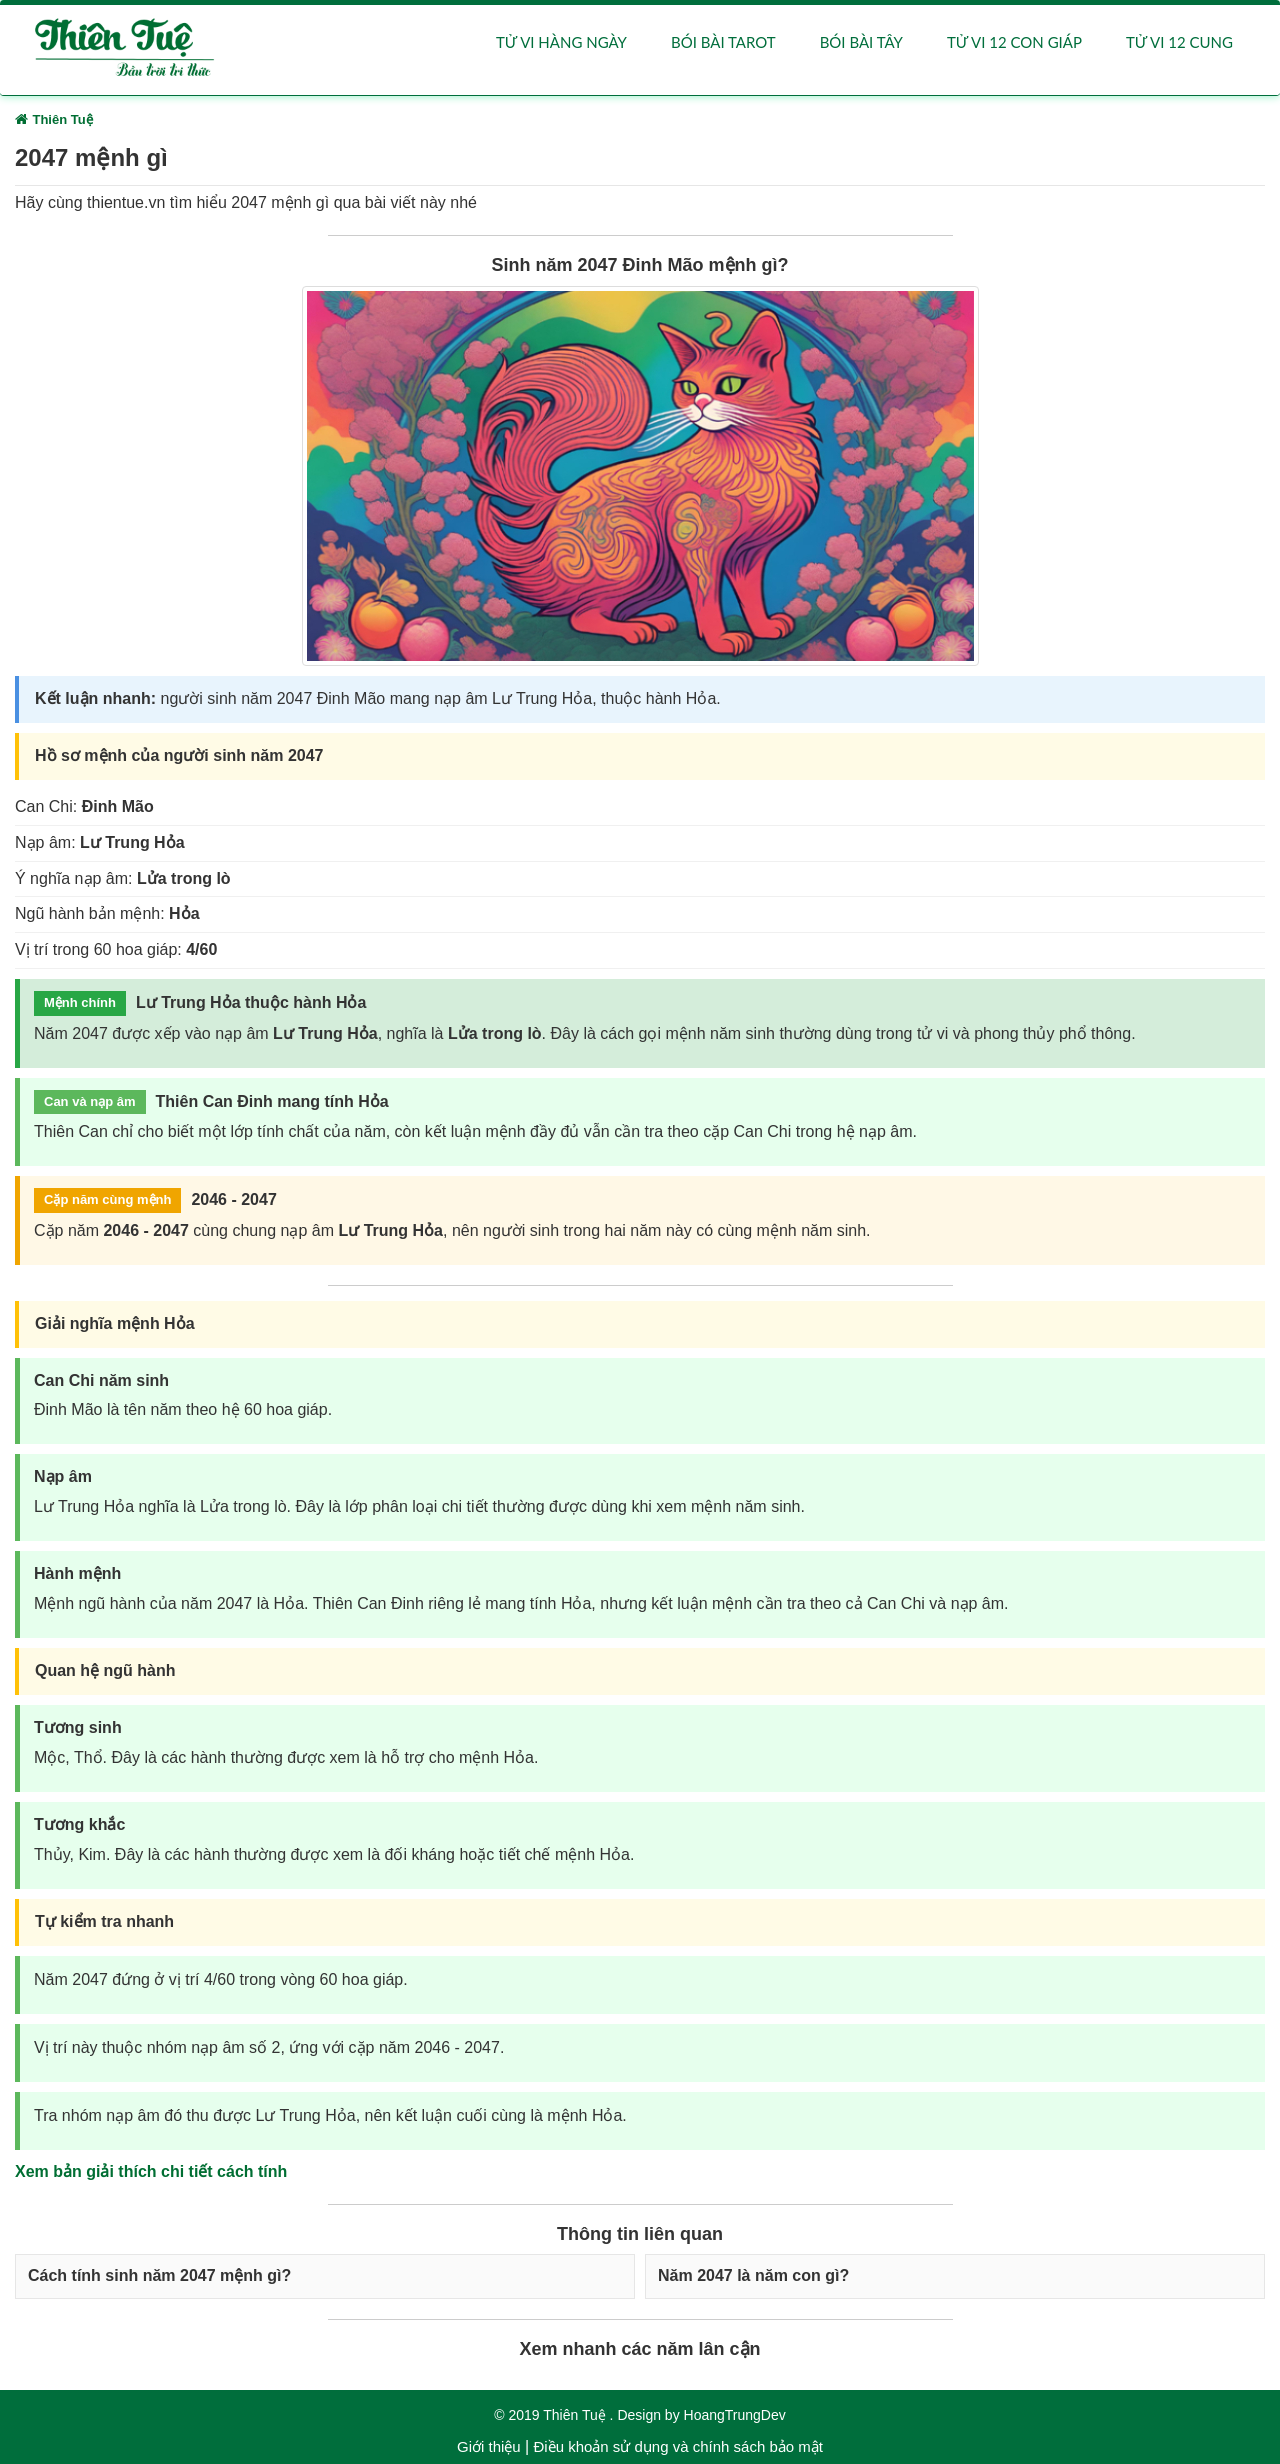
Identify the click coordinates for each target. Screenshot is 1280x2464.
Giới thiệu (489, 2446)
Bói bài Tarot (723, 42)
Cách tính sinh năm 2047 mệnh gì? (159, 2276)
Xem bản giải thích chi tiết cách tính (151, 2171)
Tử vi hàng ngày (561, 42)
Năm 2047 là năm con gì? (753, 2276)
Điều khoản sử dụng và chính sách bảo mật (677, 2446)
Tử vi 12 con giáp (1014, 42)
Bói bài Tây (861, 42)
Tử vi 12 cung (1179, 42)
